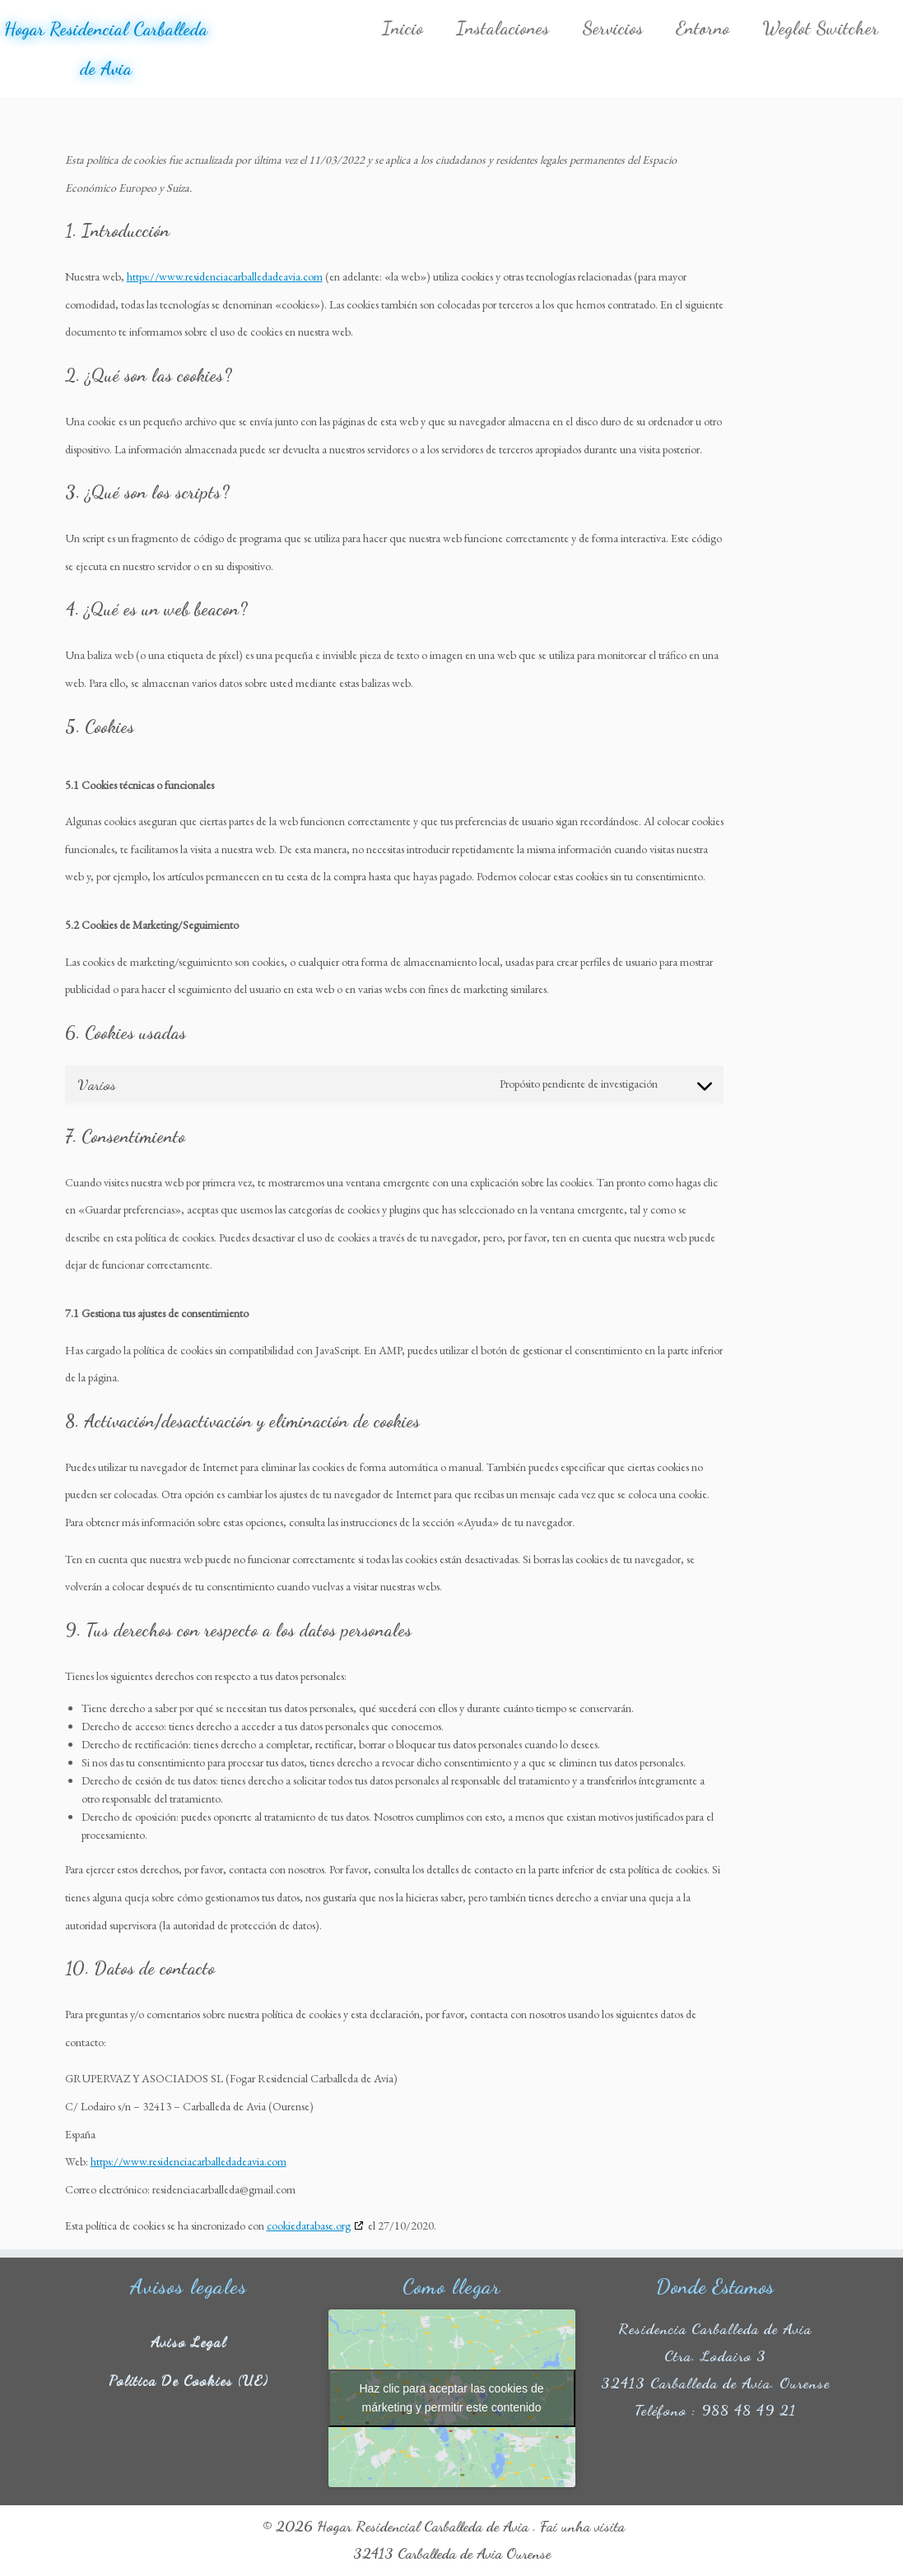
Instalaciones (502, 28)
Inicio (402, 28)
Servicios (612, 28)
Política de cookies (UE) (188, 2379)
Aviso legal (188, 2341)
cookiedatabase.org (309, 2225)
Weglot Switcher (820, 28)
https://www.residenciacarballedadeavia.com (225, 276)
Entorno (702, 28)
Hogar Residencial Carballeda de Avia (105, 48)
